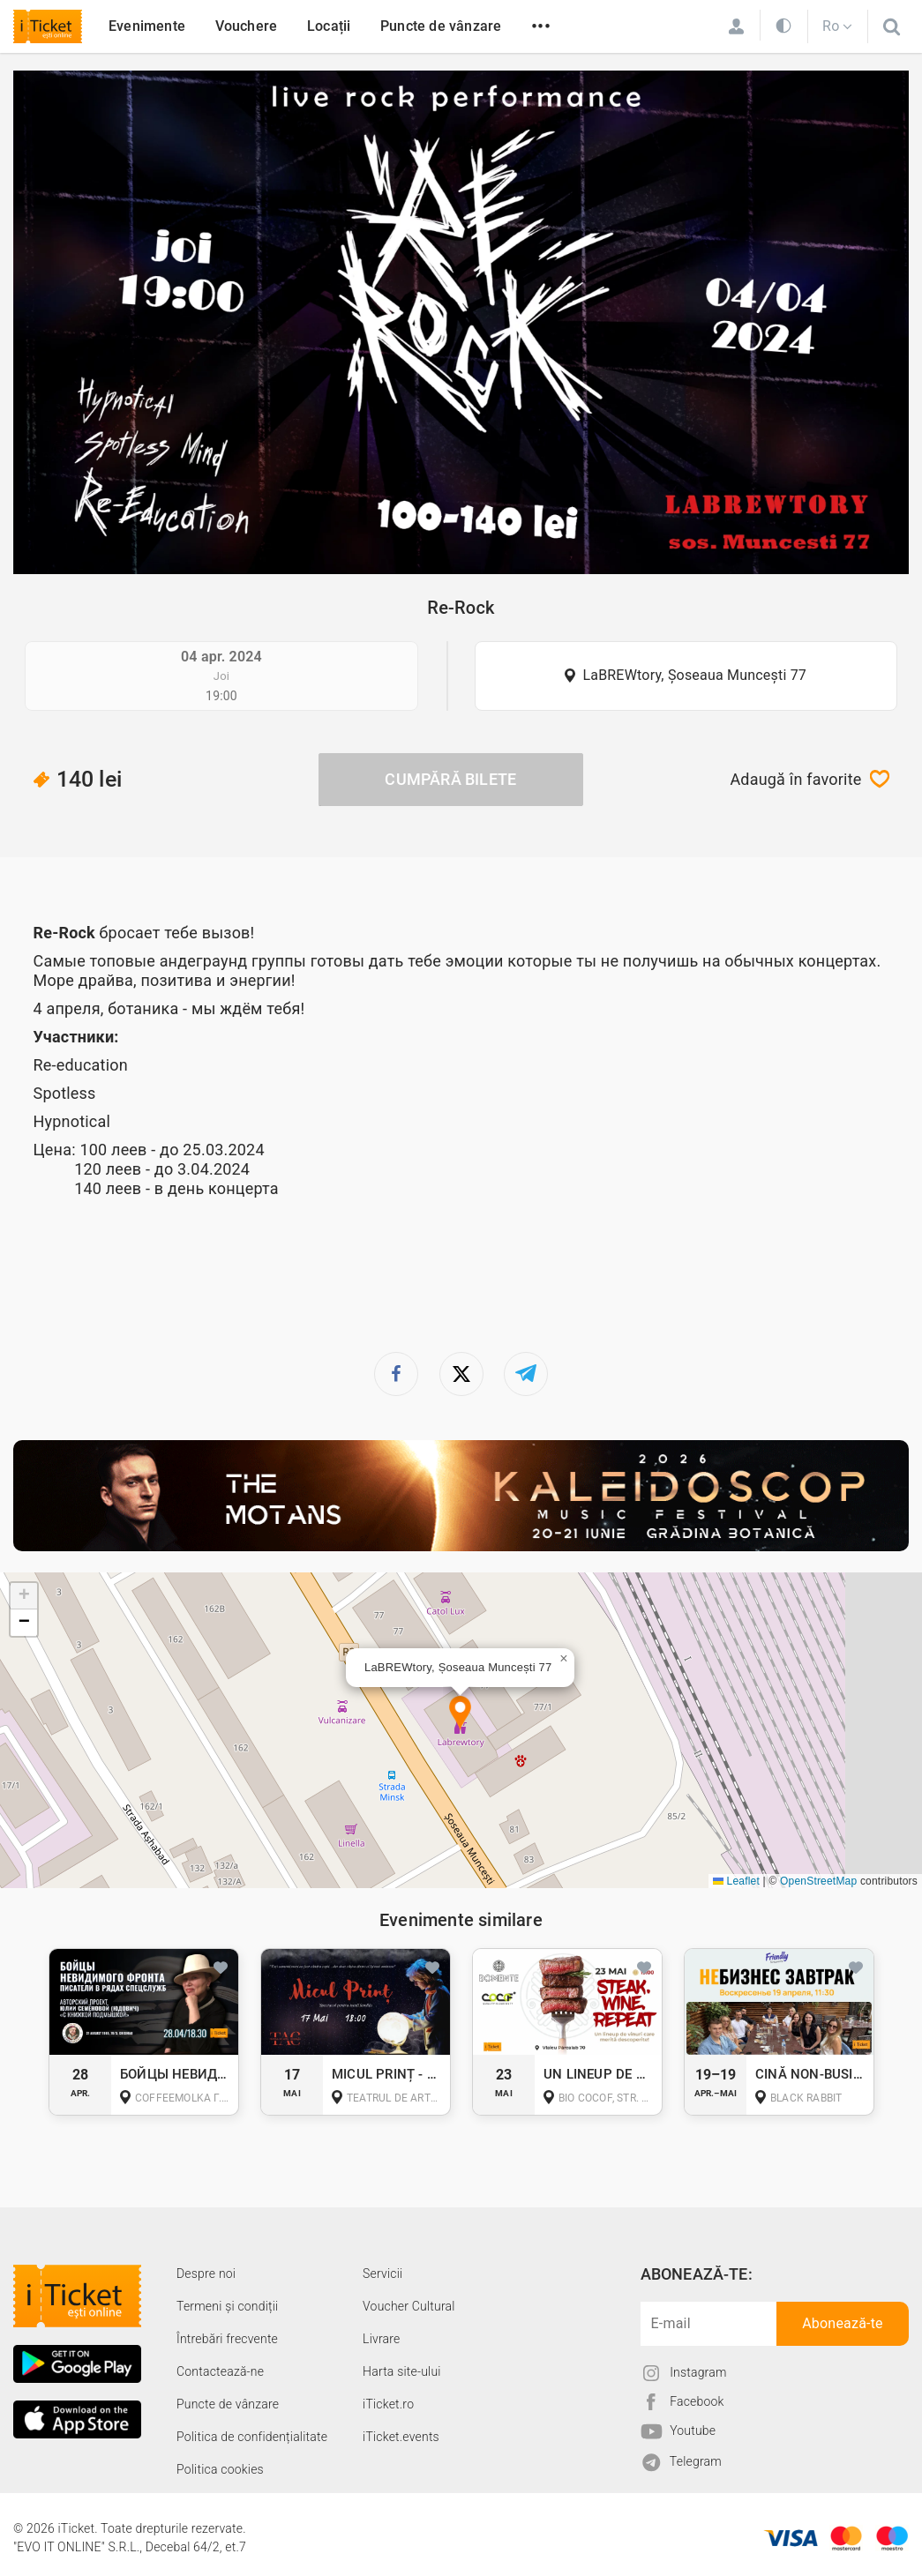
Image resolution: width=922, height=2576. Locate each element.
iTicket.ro (388, 2404)
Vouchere (246, 26)
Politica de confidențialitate (251, 2437)
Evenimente (147, 26)
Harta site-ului (402, 2371)
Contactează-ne (220, 2371)
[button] (460, 1714)
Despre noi (206, 2273)
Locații (328, 26)
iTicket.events (401, 2437)
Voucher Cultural (409, 2306)
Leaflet (736, 1881)
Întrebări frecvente (227, 2339)
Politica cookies (220, 2469)
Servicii (382, 2273)
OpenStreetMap (818, 1881)
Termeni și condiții (227, 2306)
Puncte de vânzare (440, 26)
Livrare (381, 2339)
